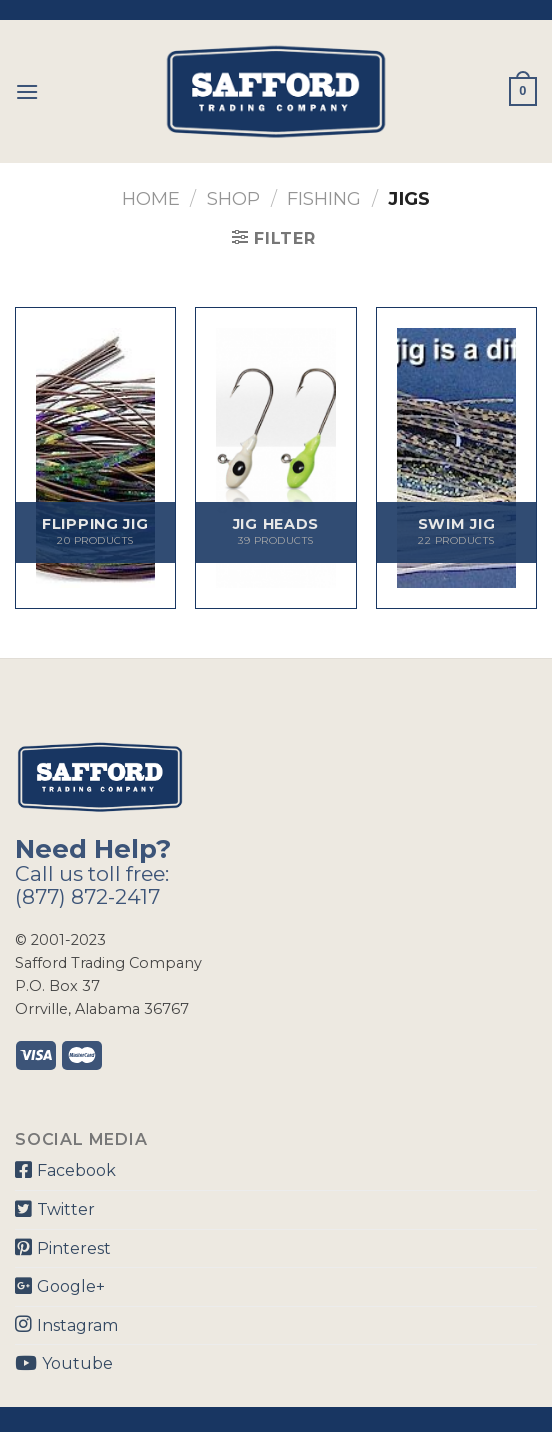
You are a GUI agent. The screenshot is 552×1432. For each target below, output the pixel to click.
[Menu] (27, 91)
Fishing (324, 198)
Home (151, 198)
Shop (233, 198)
